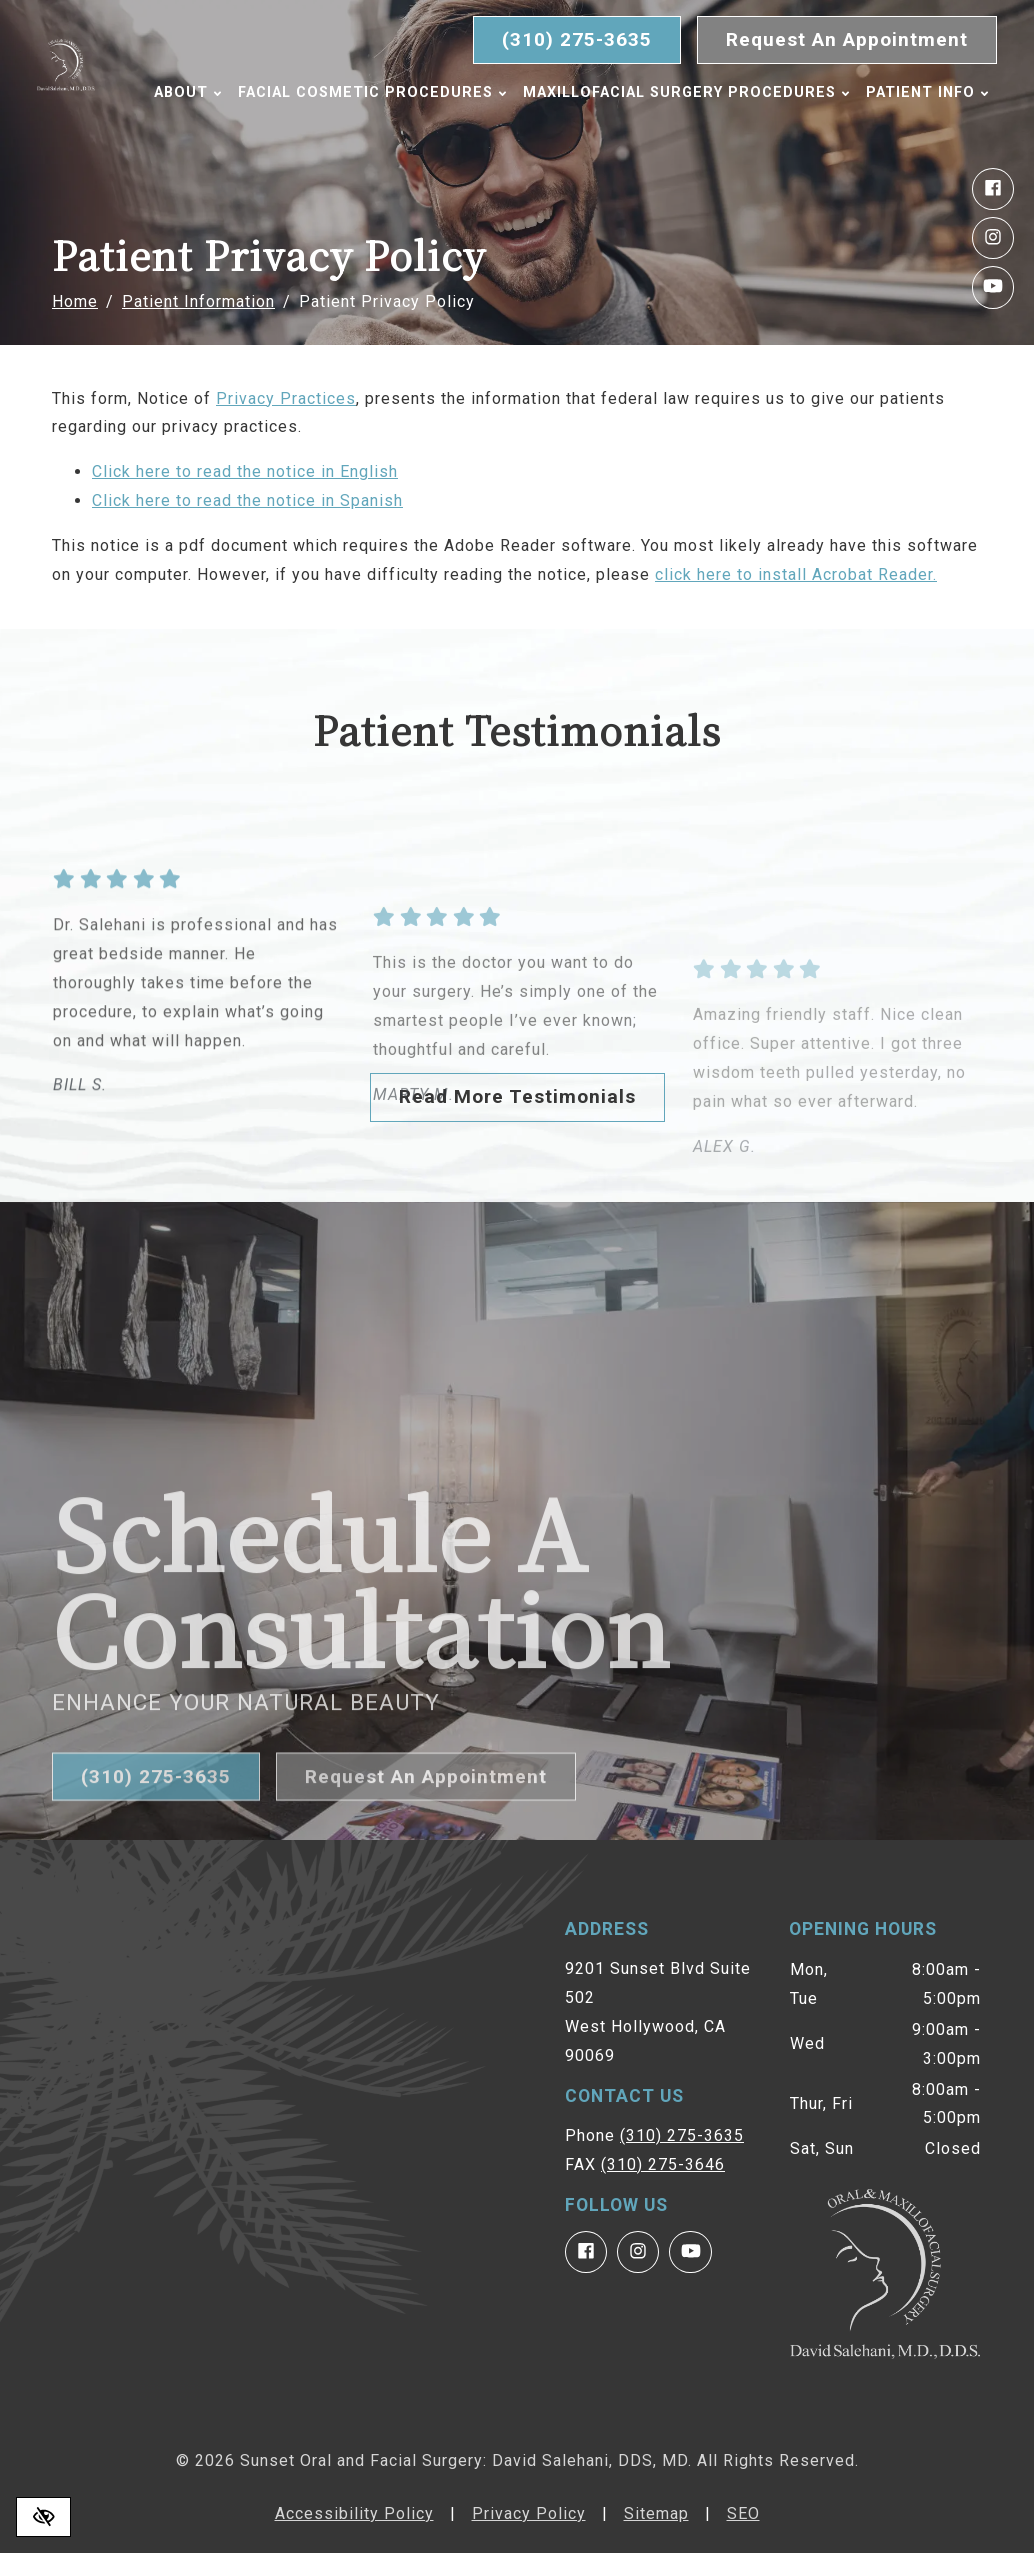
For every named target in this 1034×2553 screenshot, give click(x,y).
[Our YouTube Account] (993, 287)
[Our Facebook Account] (993, 189)
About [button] (195, 92)
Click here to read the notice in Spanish (247, 500)
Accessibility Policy (354, 2513)
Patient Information (198, 301)
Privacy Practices (286, 398)
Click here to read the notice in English (245, 471)
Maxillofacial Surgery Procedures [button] (693, 92)
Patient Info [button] (222, 134)
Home (75, 301)
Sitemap (656, 2513)
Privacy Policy (529, 2513)
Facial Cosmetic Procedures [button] (379, 92)
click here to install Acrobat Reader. (796, 574)
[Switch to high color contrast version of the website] (43, 2517)
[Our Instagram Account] (993, 238)
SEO (743, 2513)
